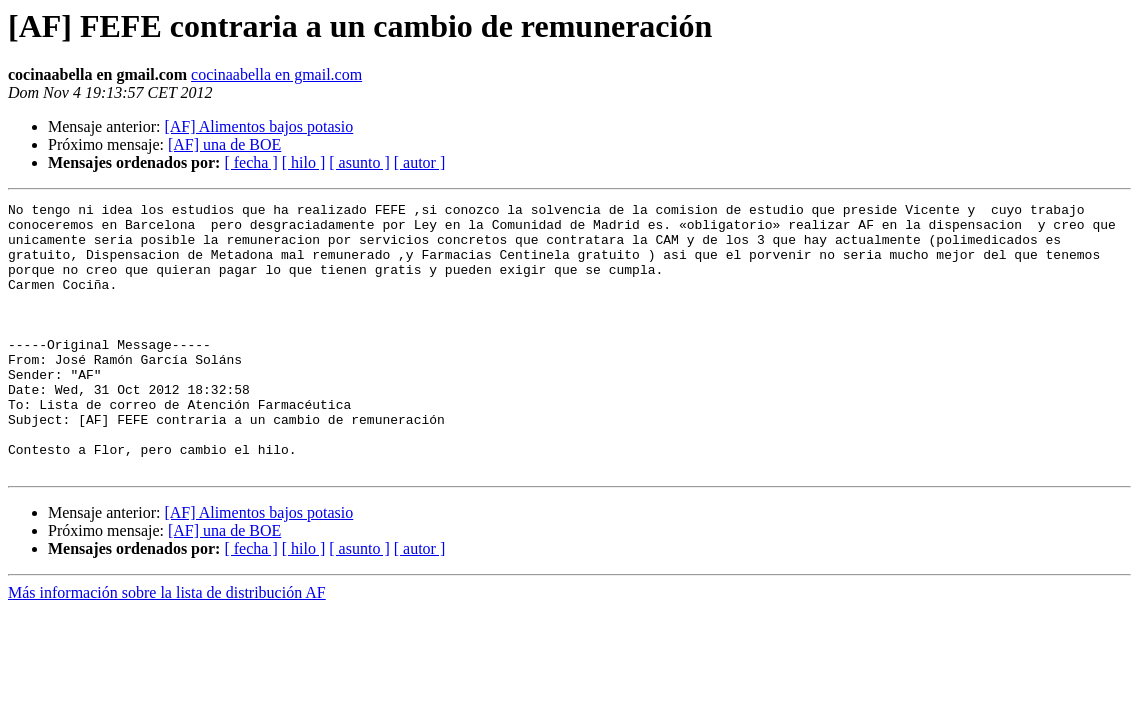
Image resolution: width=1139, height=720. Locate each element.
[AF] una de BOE (224, 144)
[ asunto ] (359, 162)
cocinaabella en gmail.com (276, 74)
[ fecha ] (250, 162)
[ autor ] (420, 162)
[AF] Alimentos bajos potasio (258, 126)
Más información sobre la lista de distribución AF (167, 646)
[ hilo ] (304, 162)
